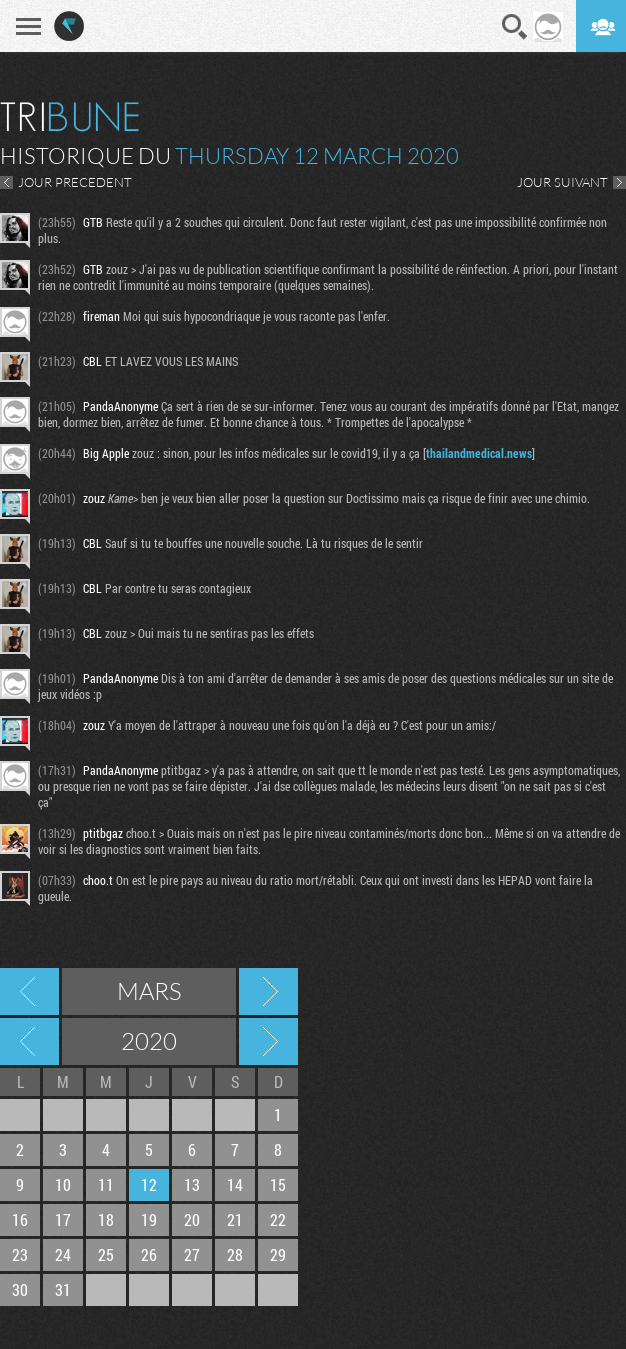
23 (20, 1254)
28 (235, 1254)
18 (106, 1219)
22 (278, 1219)
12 (149, 1184)
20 (192, 1219)
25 (106, 1254)
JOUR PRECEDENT (75, 182)
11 (106, 1184)
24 (63, 1254)
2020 (149, 1041)
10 (63, 1184)
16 (20, 1219)
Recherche (515, 27)
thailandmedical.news (479, 453)
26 (149, 1254)
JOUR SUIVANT (562, 182)
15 (278, 1184)
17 (63, 1219)
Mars (149, 991)
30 (20, 1289)
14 (235, 1184)
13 (192, 1184)
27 (192, 1254)
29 (278, 1254)
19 (149, 1219)
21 (235, 1219)
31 (63, 1289)
